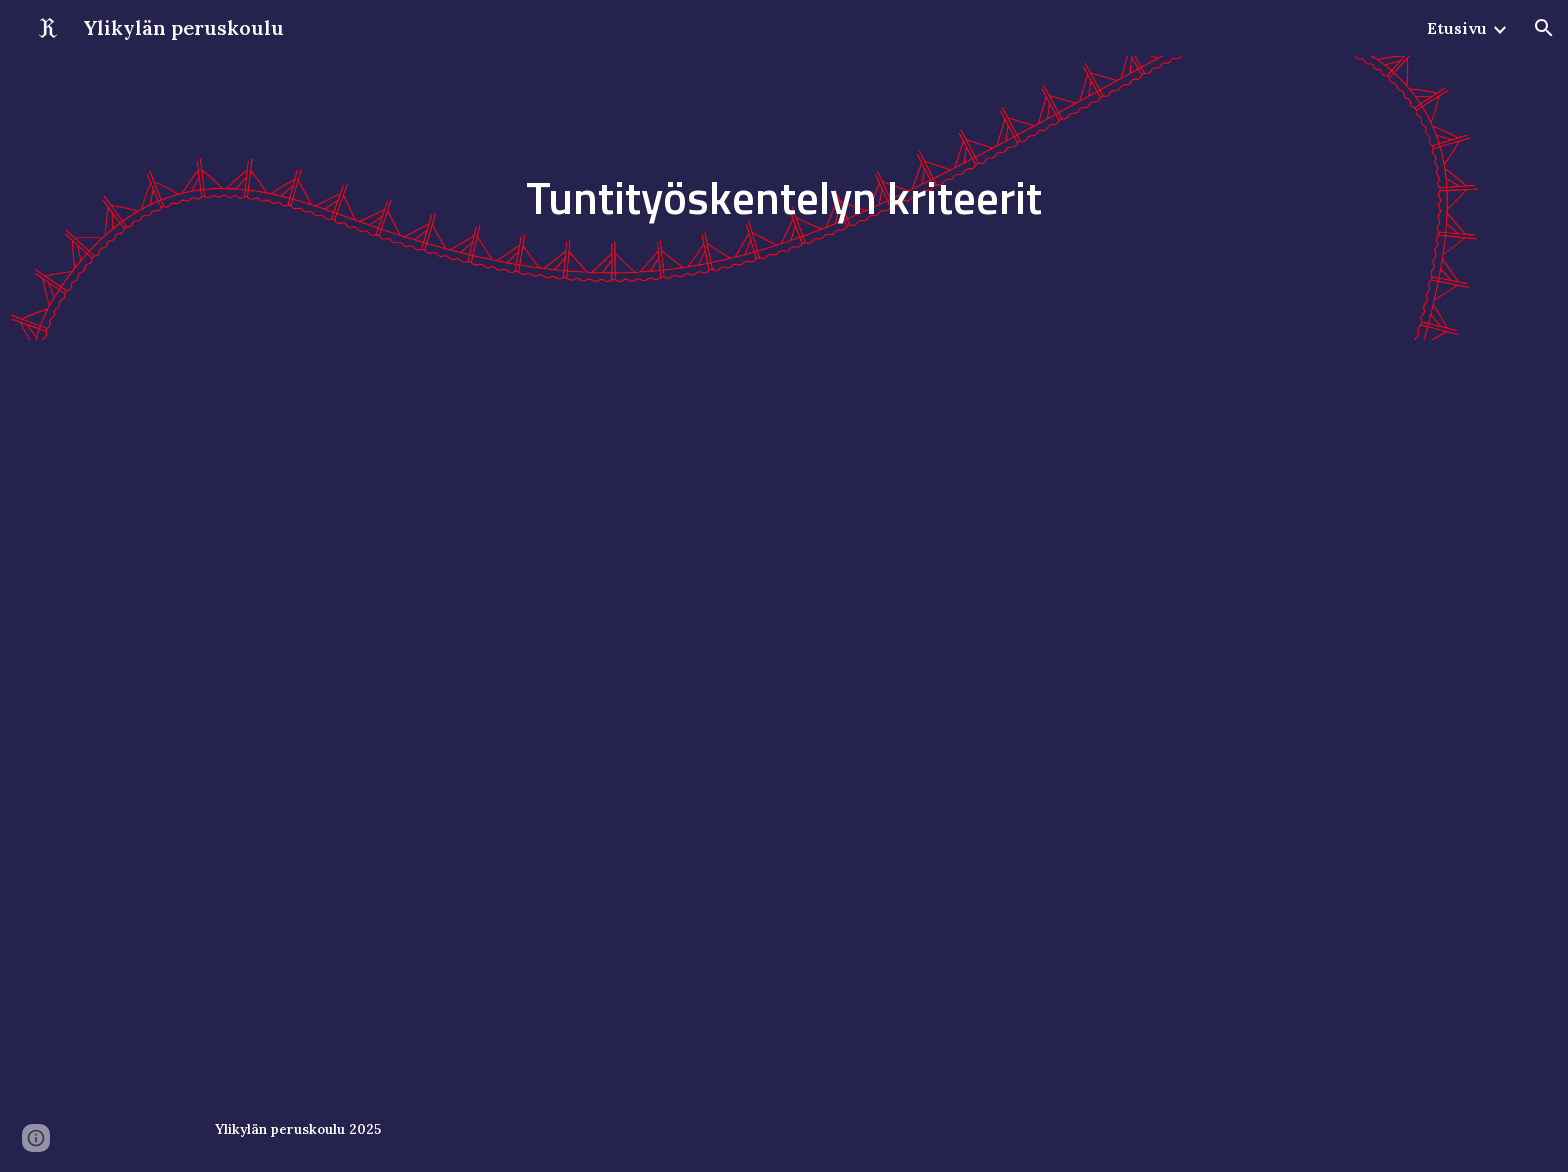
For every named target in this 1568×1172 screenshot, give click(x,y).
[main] (784, 198)
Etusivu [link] (1457, 28)
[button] (1544, 28)
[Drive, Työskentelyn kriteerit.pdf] (783, 714)
